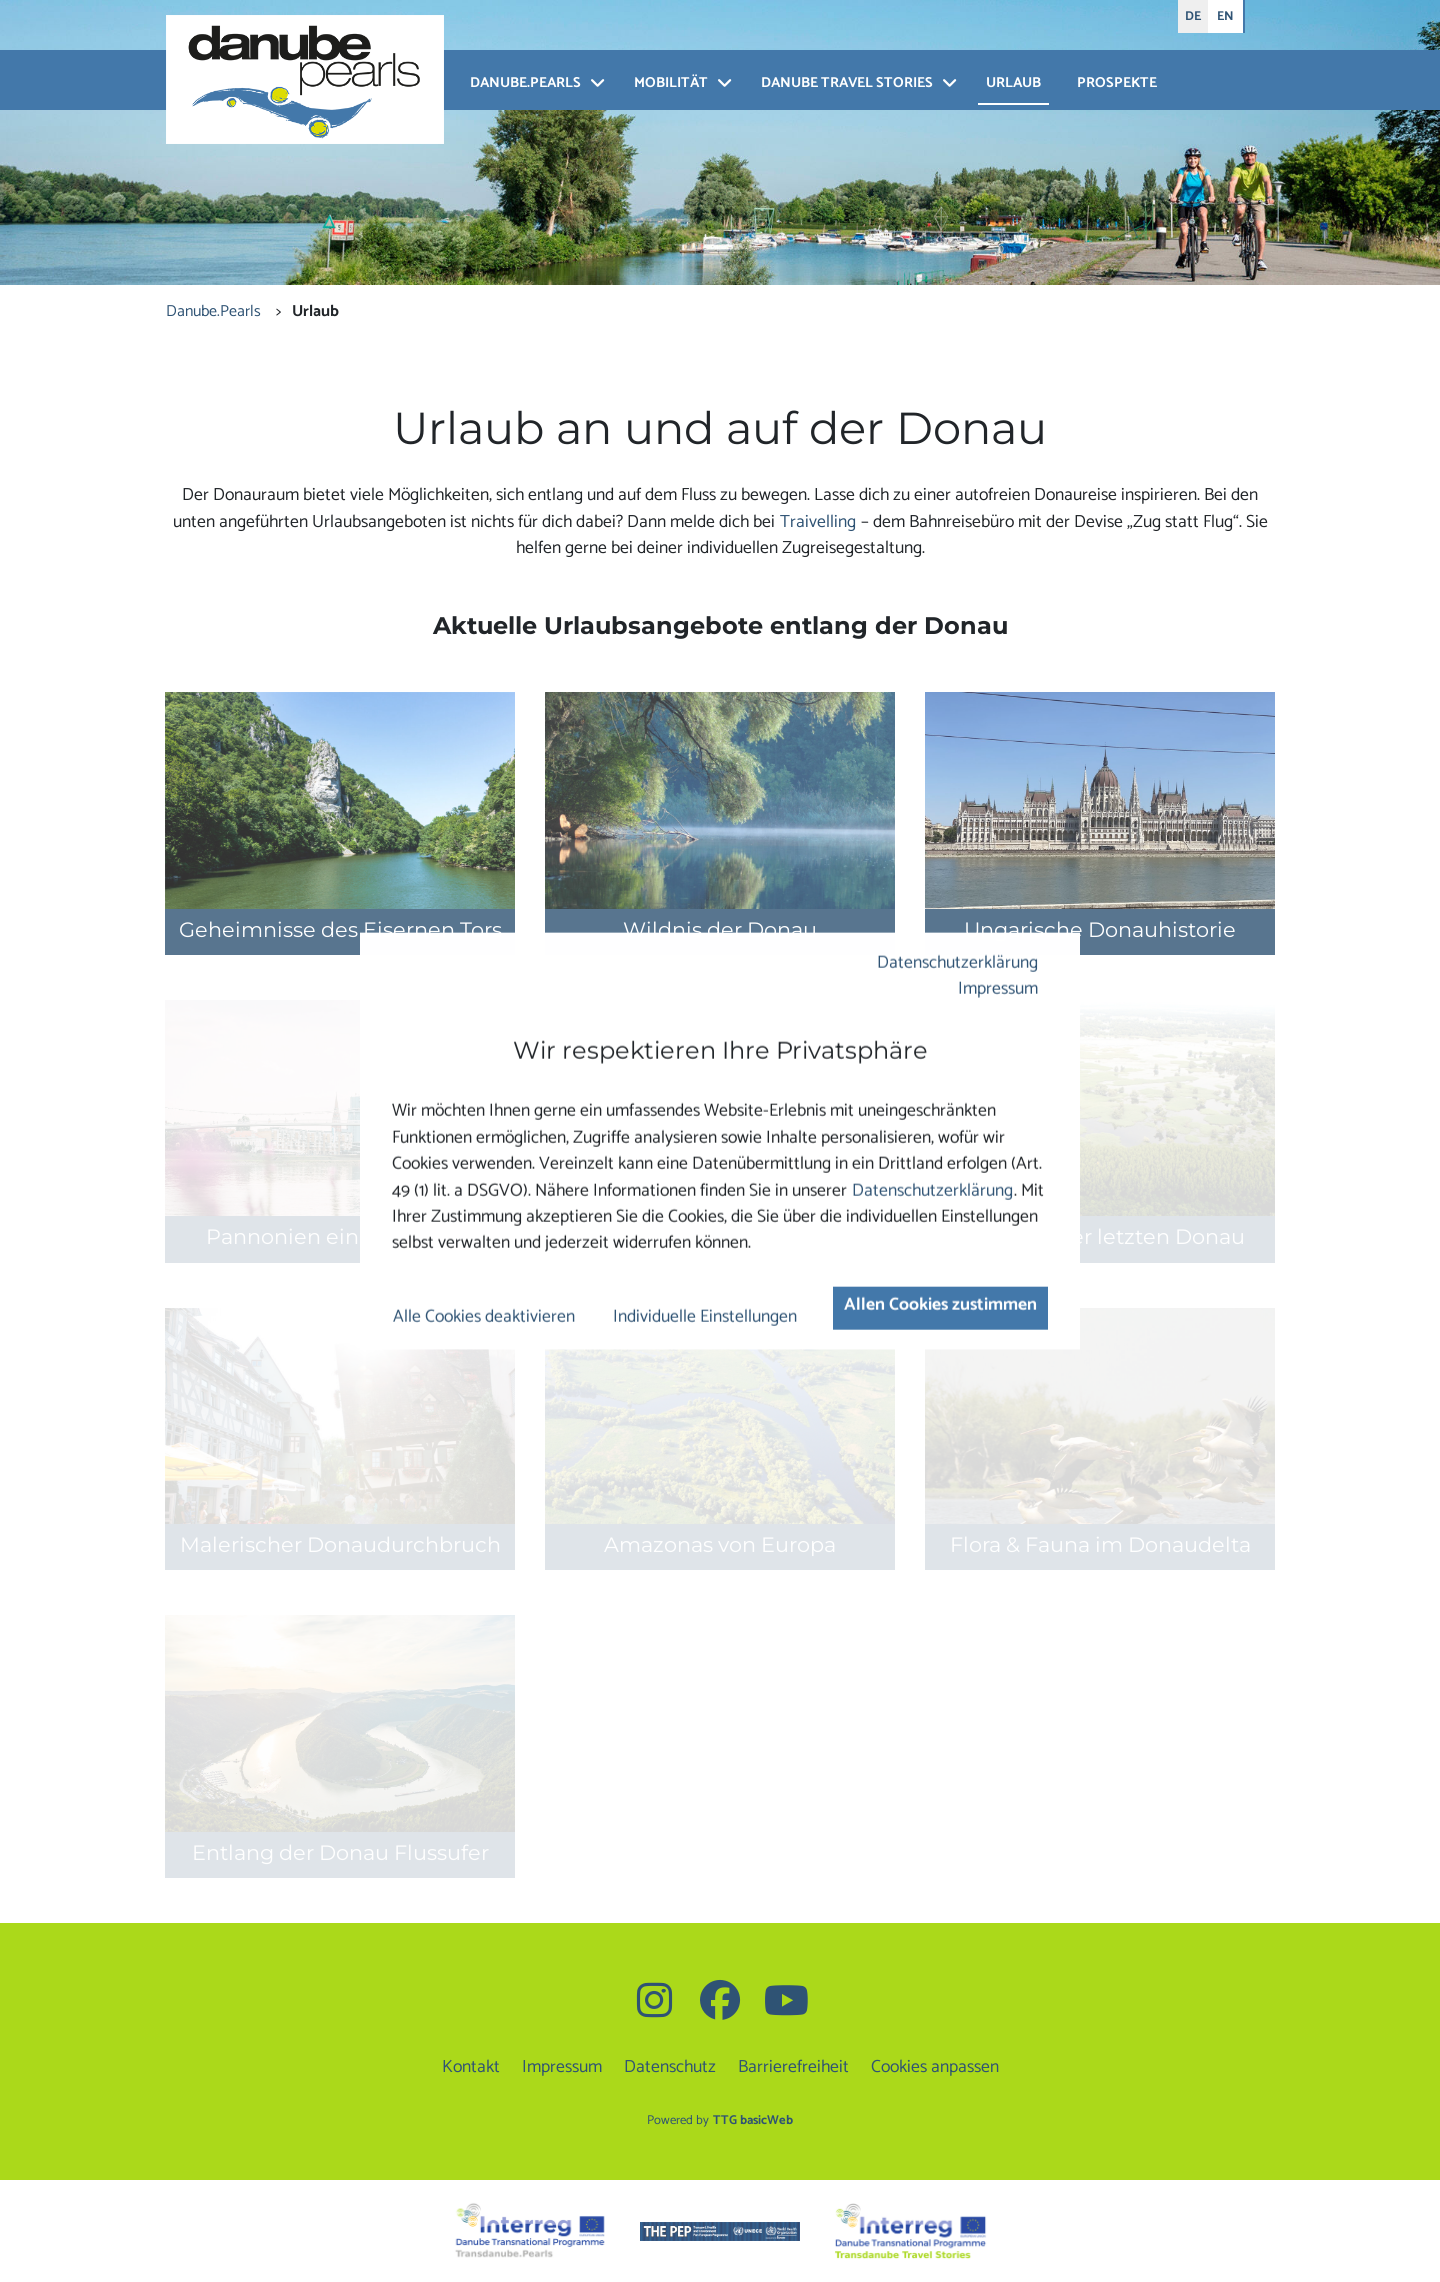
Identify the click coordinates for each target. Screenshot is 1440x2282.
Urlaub (1013, 83)
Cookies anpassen (935, 2067)
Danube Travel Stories (847, 83)
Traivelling (818, 522)
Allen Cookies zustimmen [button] (940, 1305)
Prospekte (1117, 83)
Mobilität (671, 83)
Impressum (998, 989)
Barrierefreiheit (793, 2067)
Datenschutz (670, 2067)
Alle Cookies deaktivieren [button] (484, 1317)
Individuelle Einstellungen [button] (705, 1317)
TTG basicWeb (753, 2120)
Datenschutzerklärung (957, 962)
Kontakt (471, 2067)
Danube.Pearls (525, 83)
